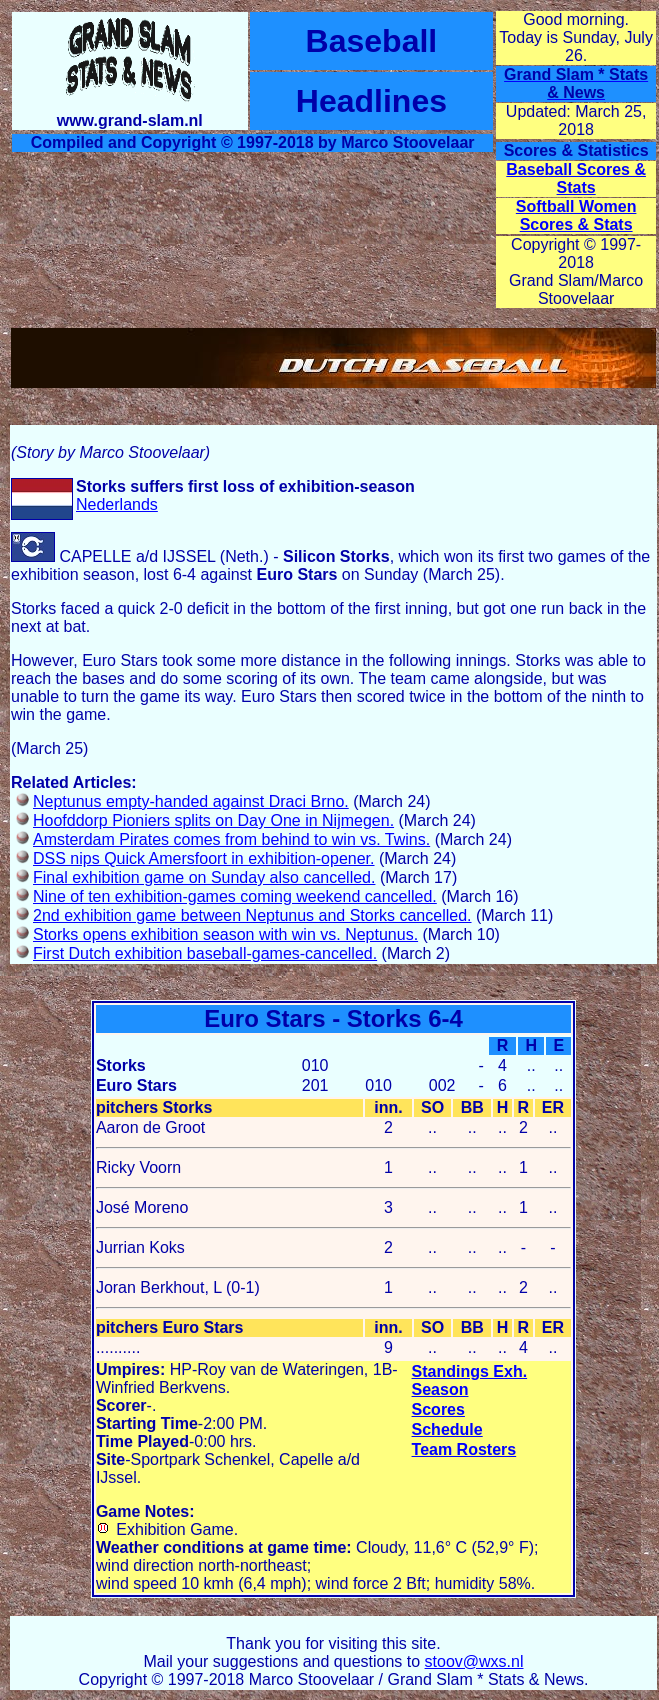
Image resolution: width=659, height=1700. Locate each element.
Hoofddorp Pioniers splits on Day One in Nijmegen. (213, 820)
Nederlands (117, 504)
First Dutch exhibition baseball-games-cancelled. (205, 953)
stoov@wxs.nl (474, 1661)
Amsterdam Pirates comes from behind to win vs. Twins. (231, 839)
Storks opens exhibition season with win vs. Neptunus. (225, 934)
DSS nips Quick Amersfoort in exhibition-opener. (204, 858)
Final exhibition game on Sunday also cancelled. (204, 877)
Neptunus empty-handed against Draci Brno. (191, 801)
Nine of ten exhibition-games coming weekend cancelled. (235, 896)
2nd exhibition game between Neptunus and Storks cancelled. (252, 915)
